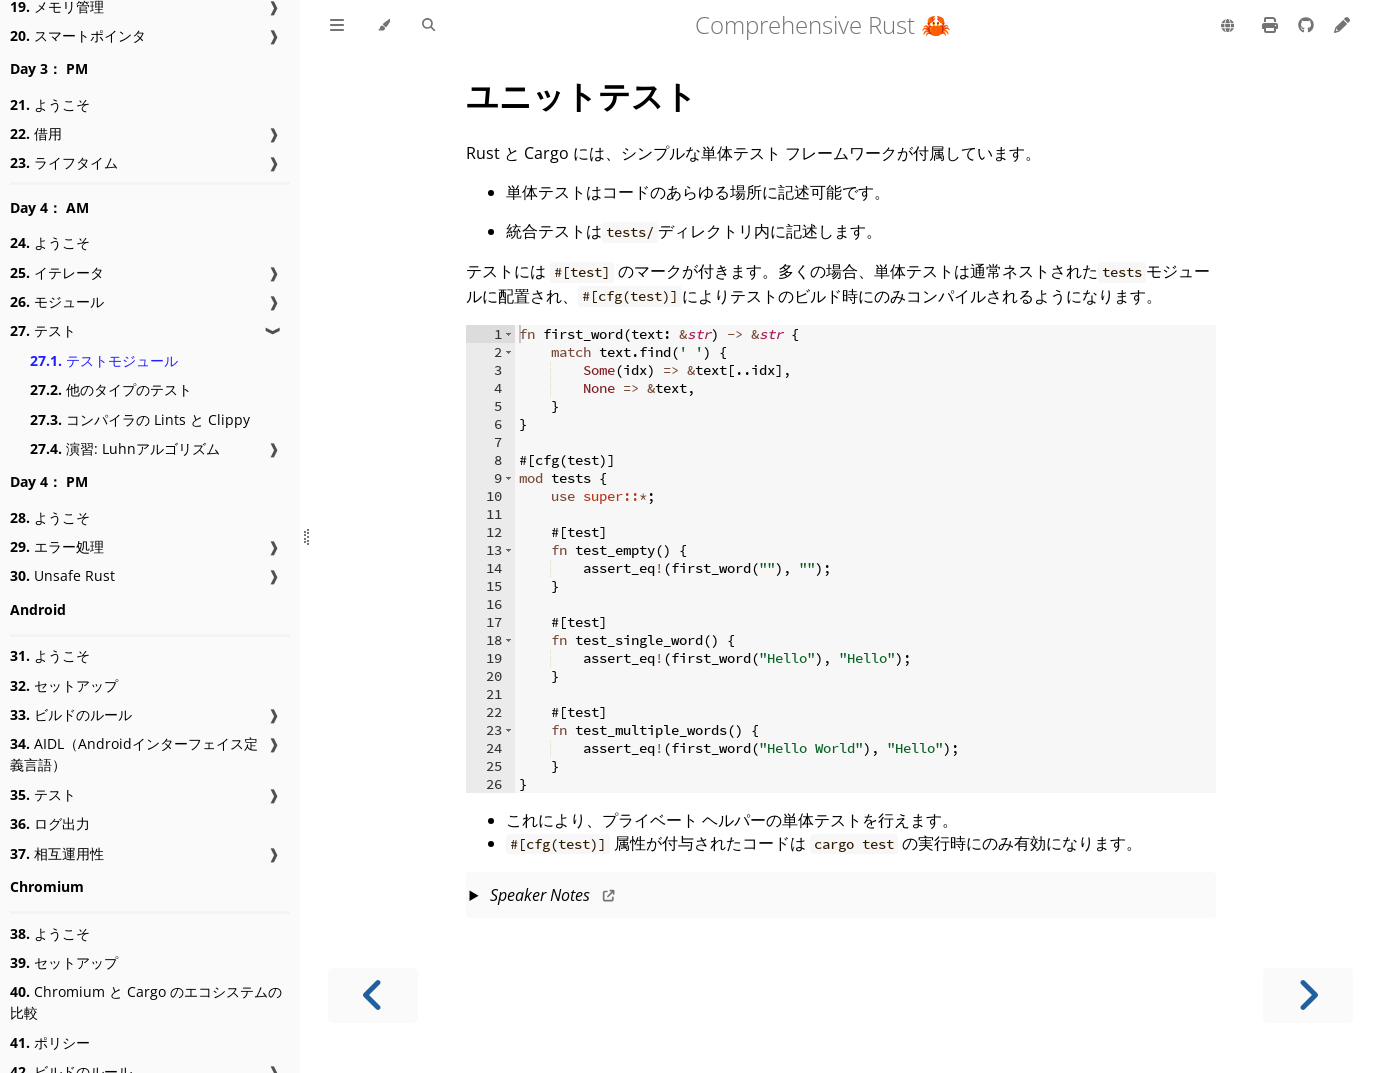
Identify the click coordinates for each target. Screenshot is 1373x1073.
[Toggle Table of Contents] (337, 26)
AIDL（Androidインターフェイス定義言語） (134, 754)
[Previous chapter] (373, 995)
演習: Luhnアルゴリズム (125, 448)
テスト (43, 330)
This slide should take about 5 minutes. (841, 897)
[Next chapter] (1308, 995)
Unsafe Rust (62, 575)
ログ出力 (50, 823)
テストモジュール (104, 360)
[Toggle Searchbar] (428, 26)
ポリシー (50, 1042)
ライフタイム (64, 162)
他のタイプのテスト (111, 389)
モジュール (57, 301)
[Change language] (1227, 27)
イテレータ (57, 272)
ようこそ (50, 104)
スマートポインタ (78, 35)
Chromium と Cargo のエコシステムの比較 (146, 1002)
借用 (36, 133)
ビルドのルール (71, 714)
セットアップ (64, 685)
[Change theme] (383, 26)
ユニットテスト (581, 95)
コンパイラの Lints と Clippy (140, 419)
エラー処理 (57, 546)
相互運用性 (57, 853)
